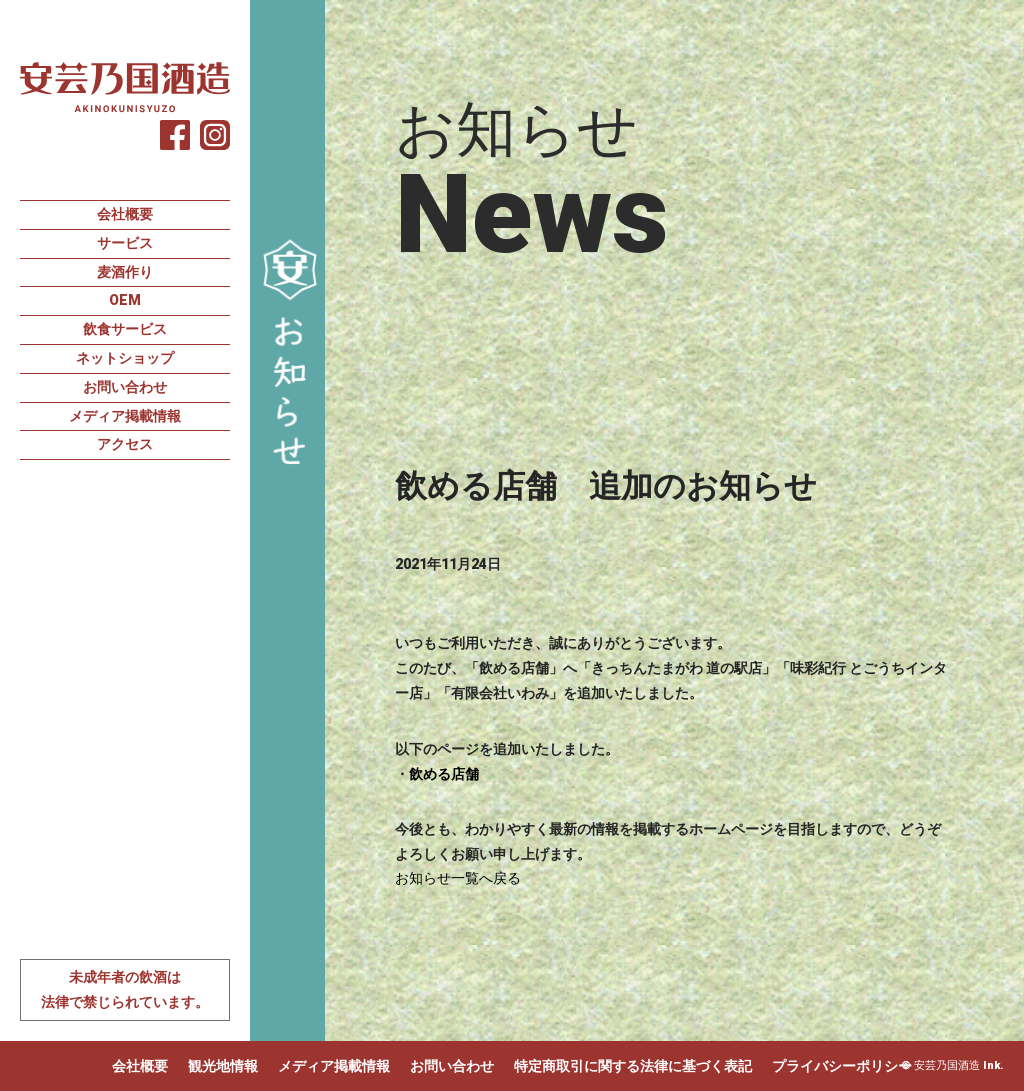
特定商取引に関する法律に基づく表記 (633, 1066)
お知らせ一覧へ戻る (458, 878)
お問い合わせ (125, 387)
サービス (125, 243)
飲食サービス (125, 329)
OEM (125, 300)
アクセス (125, 444)
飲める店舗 (444, 774)
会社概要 (125, 214)
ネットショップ (125, 358)
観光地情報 (223, 1066)
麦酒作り (125, 272)
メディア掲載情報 (125, 416)
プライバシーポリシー (842, 1066)
